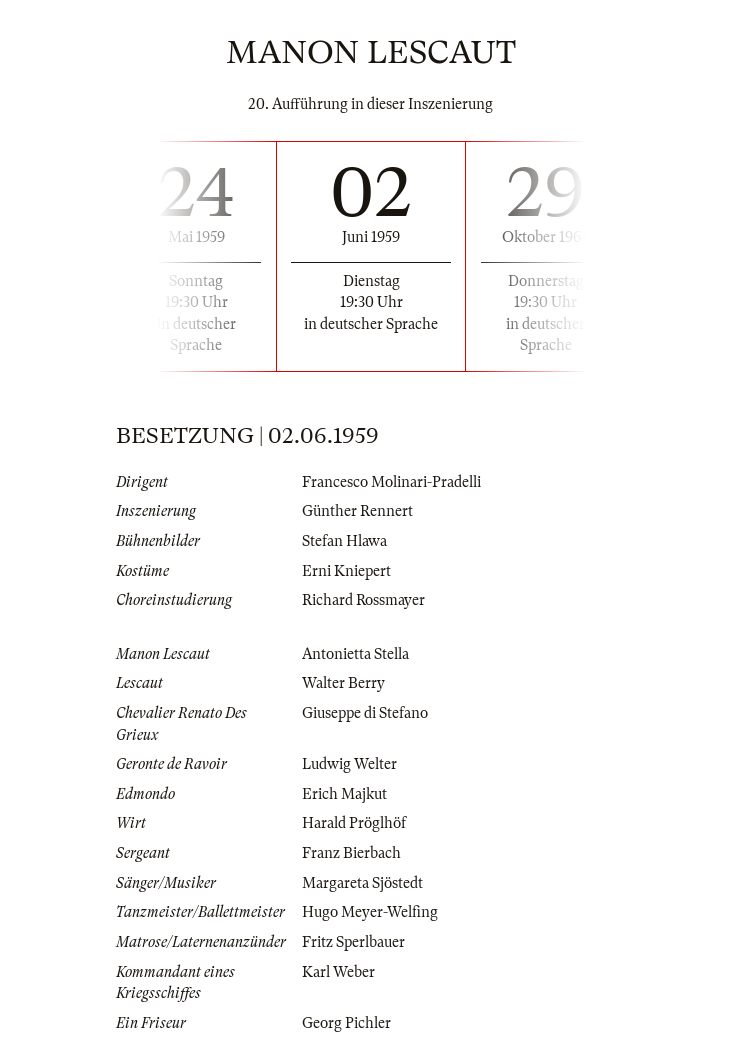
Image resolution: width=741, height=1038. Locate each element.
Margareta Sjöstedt (362, 883)
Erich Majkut (344, 794)
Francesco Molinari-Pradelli (391, 482)
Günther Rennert (357, 511)
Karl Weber (338, 972)
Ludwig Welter (349, 764)
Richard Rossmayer (363, 600)
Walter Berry (343, 683)
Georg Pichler (346, 1023)
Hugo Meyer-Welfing (370, 912)
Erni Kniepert (346, 571)
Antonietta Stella (355, 654)
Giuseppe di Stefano (365, 713)
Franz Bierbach (351, 853)
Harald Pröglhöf (354, 823)
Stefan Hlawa (344, 541)
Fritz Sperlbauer (353, 942)
